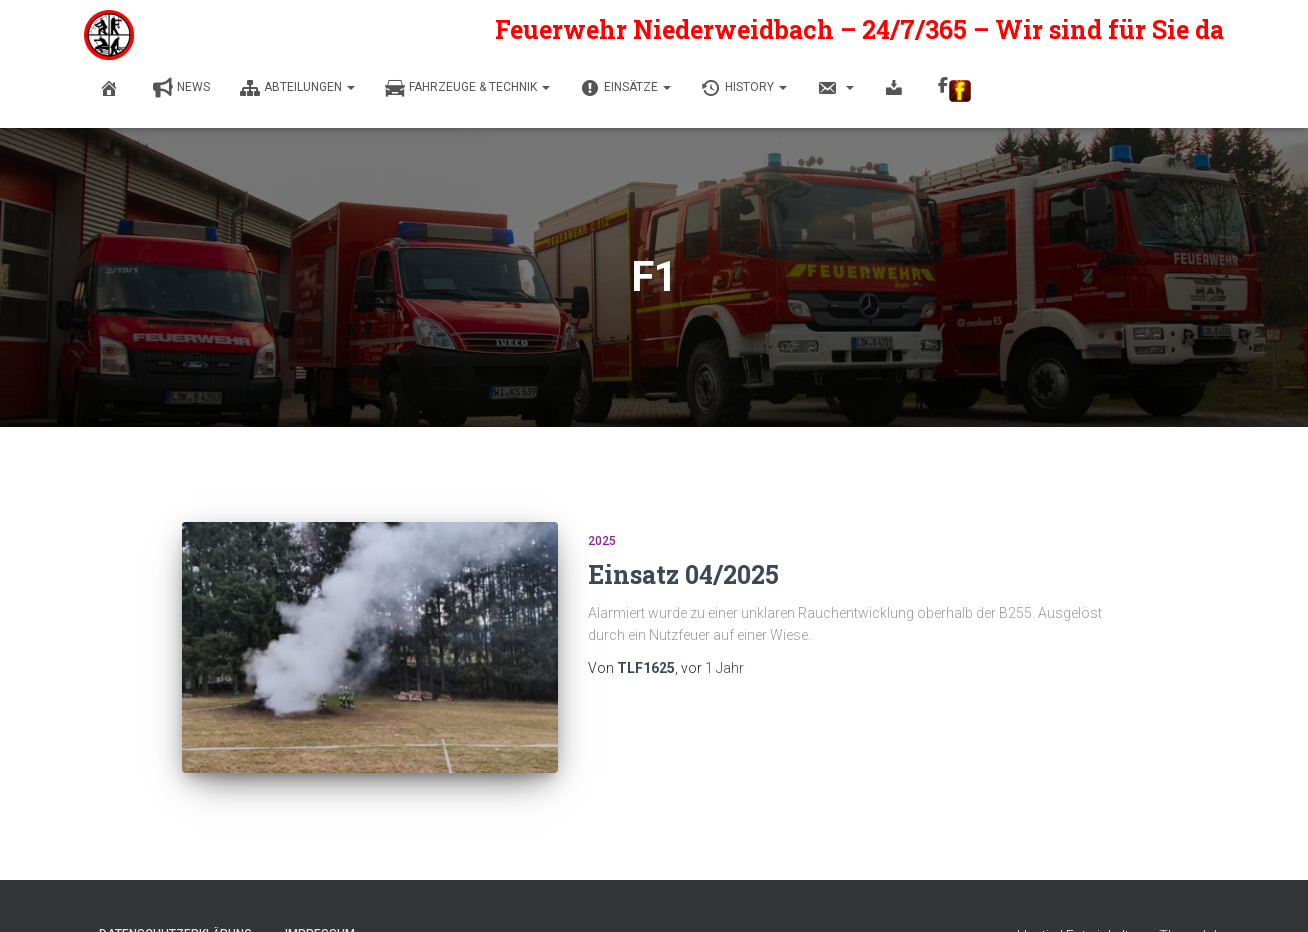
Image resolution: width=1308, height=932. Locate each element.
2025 (602, 541)
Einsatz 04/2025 (683, 574)
